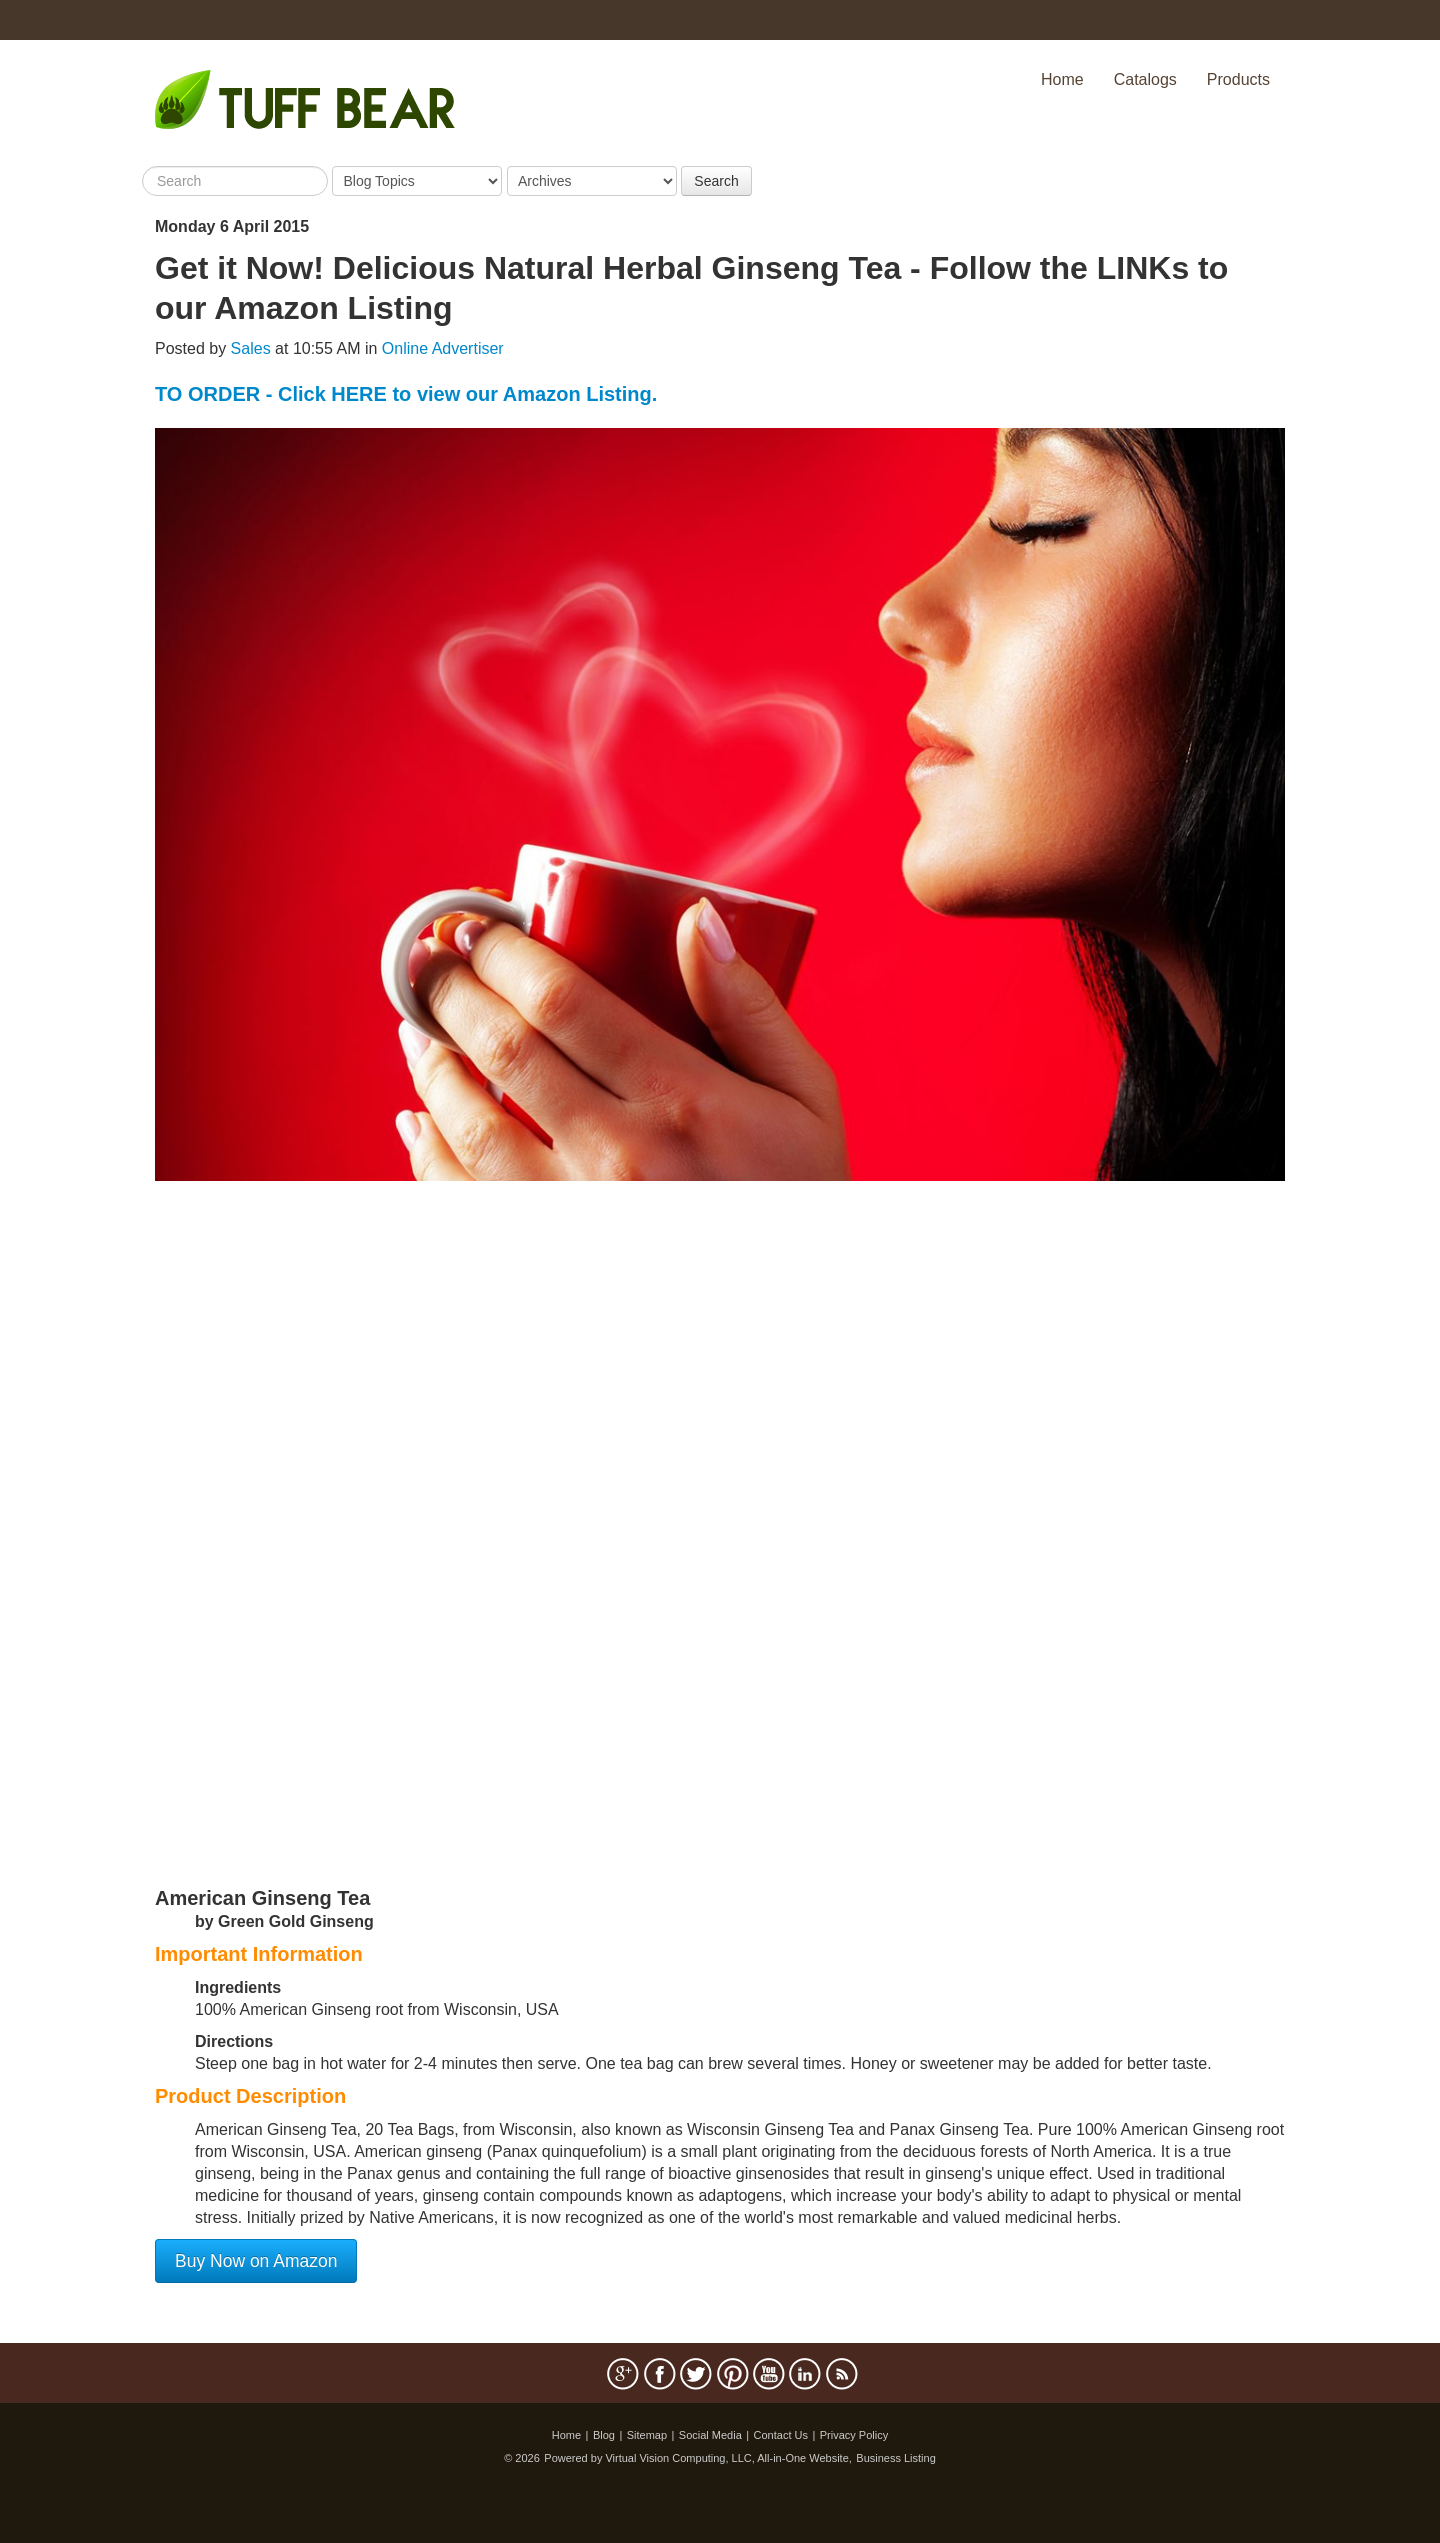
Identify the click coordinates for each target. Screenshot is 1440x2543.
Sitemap (647, 2435)
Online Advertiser (443, 348)
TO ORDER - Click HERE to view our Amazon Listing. (406, 394)
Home (1062, 79)
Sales (251, 348)
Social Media (710, 2435)
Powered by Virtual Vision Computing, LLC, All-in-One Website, (698, 2458)
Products (1238, 79)
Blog (604, 2435)
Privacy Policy (854, 2435)
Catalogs (1145, 79)
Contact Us (781, 2435)
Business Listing (896, 2458)
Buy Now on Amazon (256, 2261)
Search (716, 181)
